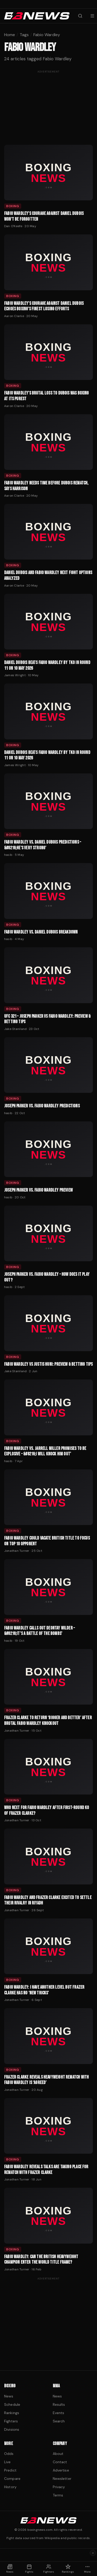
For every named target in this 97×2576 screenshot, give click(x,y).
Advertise (61, 2470)
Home (9, 34)
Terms (58, 2495)
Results (59, 2404)
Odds (9, 2453)
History (10, 2487)
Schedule (12, 2404)
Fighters (11, 2421)
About (58, 2453)
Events (58, 2412)
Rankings (11, 2412)
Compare (12, 2478)
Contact (60, 2462)
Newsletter (62, 2478)
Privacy (59, 2487)
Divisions (11, 2429)
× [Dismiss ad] (93, 2553)
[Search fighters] (80, 15)
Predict (10, 2470)
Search (59, 2421)
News (8, 2396)
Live (7, 2462)
